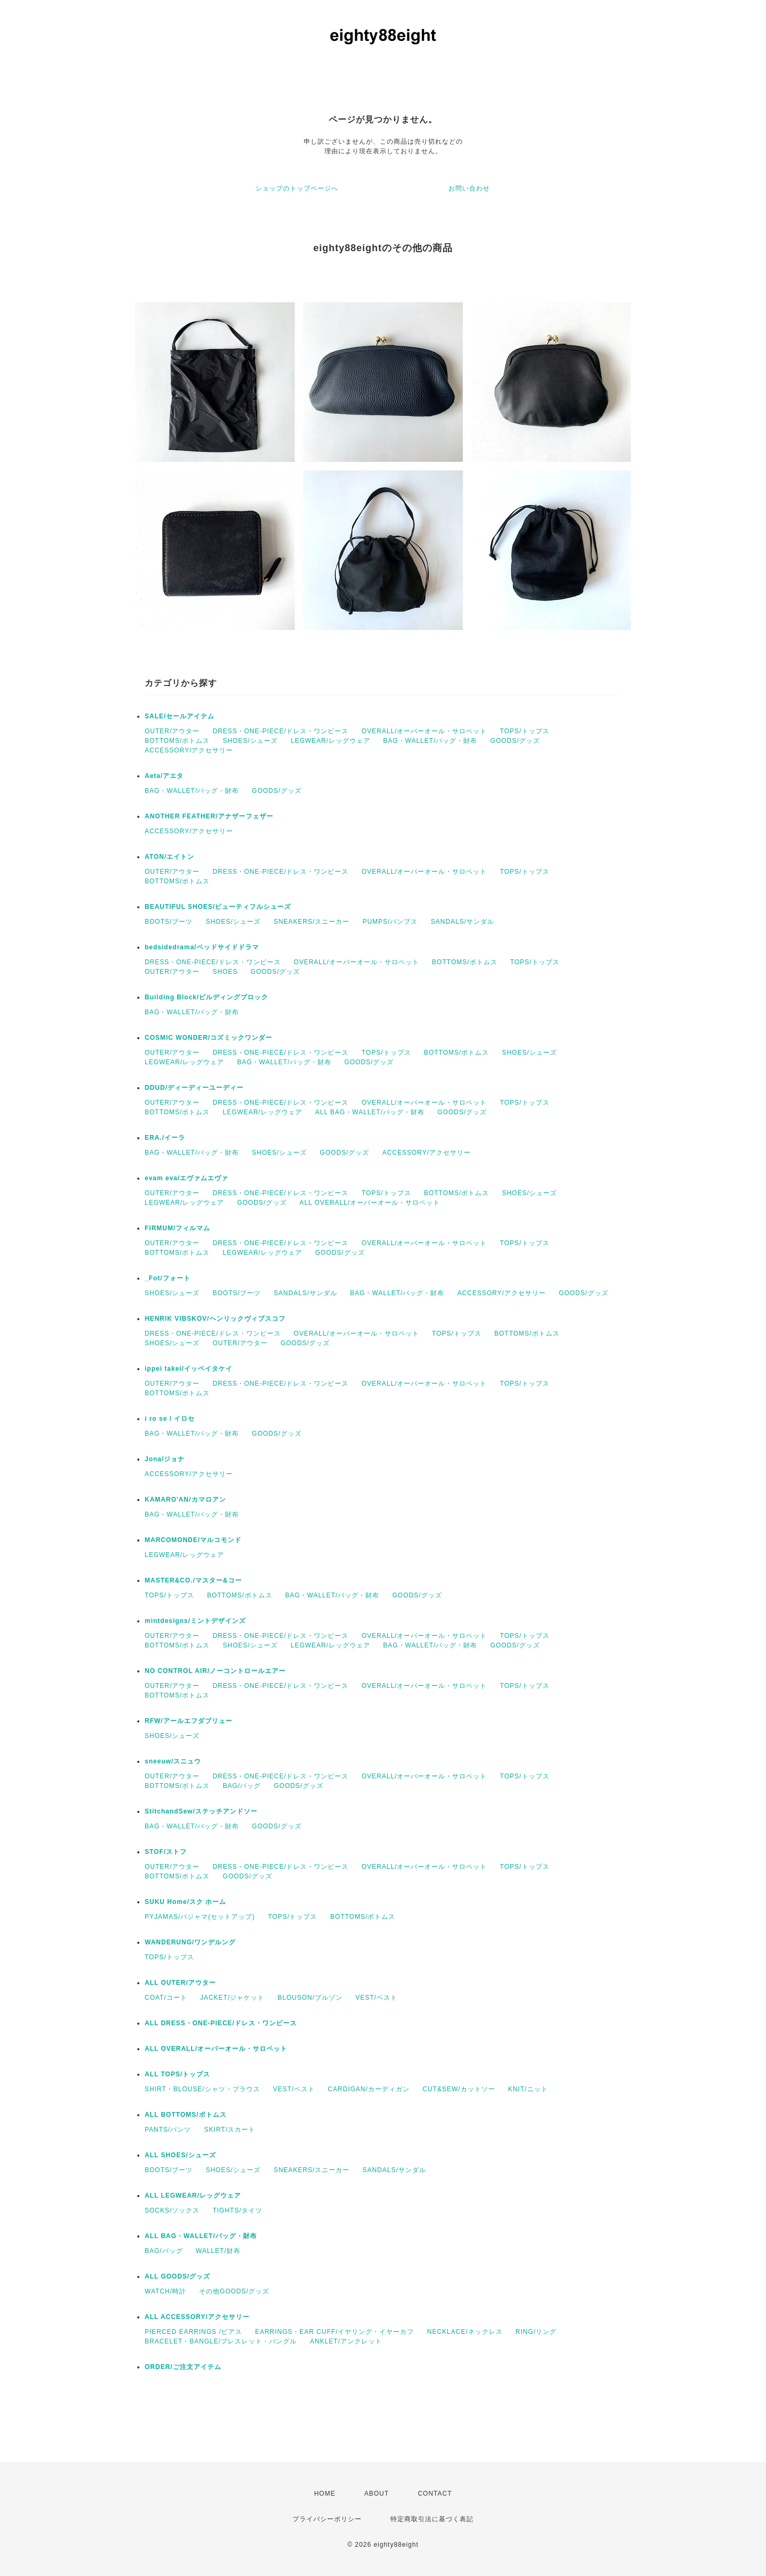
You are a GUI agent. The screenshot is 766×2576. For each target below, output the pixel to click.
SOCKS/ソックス (172, 2210)
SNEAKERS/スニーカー (311, 921)
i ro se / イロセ (170, 1418)
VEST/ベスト (376, 1997)
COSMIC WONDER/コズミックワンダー (208, 1037)
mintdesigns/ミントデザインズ (195, 1621)
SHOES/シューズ (250, 740)
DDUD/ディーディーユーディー (194, 1087)
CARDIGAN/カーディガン (369, 2089)
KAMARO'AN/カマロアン (185, 1499)
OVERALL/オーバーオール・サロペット (424, 731)
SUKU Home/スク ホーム (185, 1902)
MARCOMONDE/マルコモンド (193, 1540)
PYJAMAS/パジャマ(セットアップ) (200, 1916)
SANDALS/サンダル (462, 921)
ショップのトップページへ (296, 188)
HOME (324, 2493)
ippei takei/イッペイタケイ (188, 1368)
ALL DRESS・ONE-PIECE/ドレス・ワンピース (221, 2023)
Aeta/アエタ (164, 776)
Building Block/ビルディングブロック (206, 997)
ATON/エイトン (169, 856)
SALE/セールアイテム (179, 716)
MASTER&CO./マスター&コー (193, 1580)
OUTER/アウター (172, 731)
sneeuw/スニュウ (173, 1761)
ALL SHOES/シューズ (180, 2155)
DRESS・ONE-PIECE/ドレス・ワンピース (281, 731)
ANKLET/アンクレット (346, 2341)
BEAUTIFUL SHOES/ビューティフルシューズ (218, 906)
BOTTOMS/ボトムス (177, 740)
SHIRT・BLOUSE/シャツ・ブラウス (202, 2089)
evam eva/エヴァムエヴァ (186, 1178)
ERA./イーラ (165, 1137)
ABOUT (376, 2493)
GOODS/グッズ (515, 740)
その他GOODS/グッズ (234, 2291)
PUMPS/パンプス (390, 921)
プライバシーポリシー (327, 2519)
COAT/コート (166, 1997)
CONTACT (435, 2493)
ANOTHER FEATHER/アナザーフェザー (209, 816)
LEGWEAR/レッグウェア (330, 740)
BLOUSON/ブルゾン (310, 1997)
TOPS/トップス (524, 731)
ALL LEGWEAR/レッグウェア (193, 2195)
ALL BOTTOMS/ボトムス (186, 2114)
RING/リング (535, 2331)
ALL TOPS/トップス (177, 2074)
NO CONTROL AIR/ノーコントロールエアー (215, 1671)
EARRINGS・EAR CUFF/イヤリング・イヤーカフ (334, 2331)
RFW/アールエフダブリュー (188, 1721)
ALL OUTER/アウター (180, 1982)
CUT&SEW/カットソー (458, 2089)
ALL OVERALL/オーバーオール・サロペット (369, 1202)
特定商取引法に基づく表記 (431, 2519)
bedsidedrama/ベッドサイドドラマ (202, 947)
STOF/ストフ (166, 1852)
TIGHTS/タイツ (237, 2210)
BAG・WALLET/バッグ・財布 (430, 740)
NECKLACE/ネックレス (465, 2331)
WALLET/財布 (218, 2251)
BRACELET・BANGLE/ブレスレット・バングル (221, 2341)
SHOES (225, 971)
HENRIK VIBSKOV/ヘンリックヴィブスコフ (215, 1318)
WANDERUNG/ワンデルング (190, 1942)
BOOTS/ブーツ (169, 921)
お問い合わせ (469, 188)
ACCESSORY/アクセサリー (189, 750)
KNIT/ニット (528, 2089)
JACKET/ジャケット (232, 1997)
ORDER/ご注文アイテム (183, 2367)
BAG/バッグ (242, 1786)
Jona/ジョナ (165, 1459)
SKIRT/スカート (229, 2129)
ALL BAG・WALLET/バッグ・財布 (369, 1112)
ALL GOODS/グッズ (177, 2276)
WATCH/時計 (165, 2291)
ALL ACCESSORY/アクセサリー (197, 2317)
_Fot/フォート (167, 1278)
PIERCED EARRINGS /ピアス (193, 2331)
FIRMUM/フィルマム (177, 1228)
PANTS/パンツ (168, 2129)
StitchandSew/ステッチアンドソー (201, 1811)
